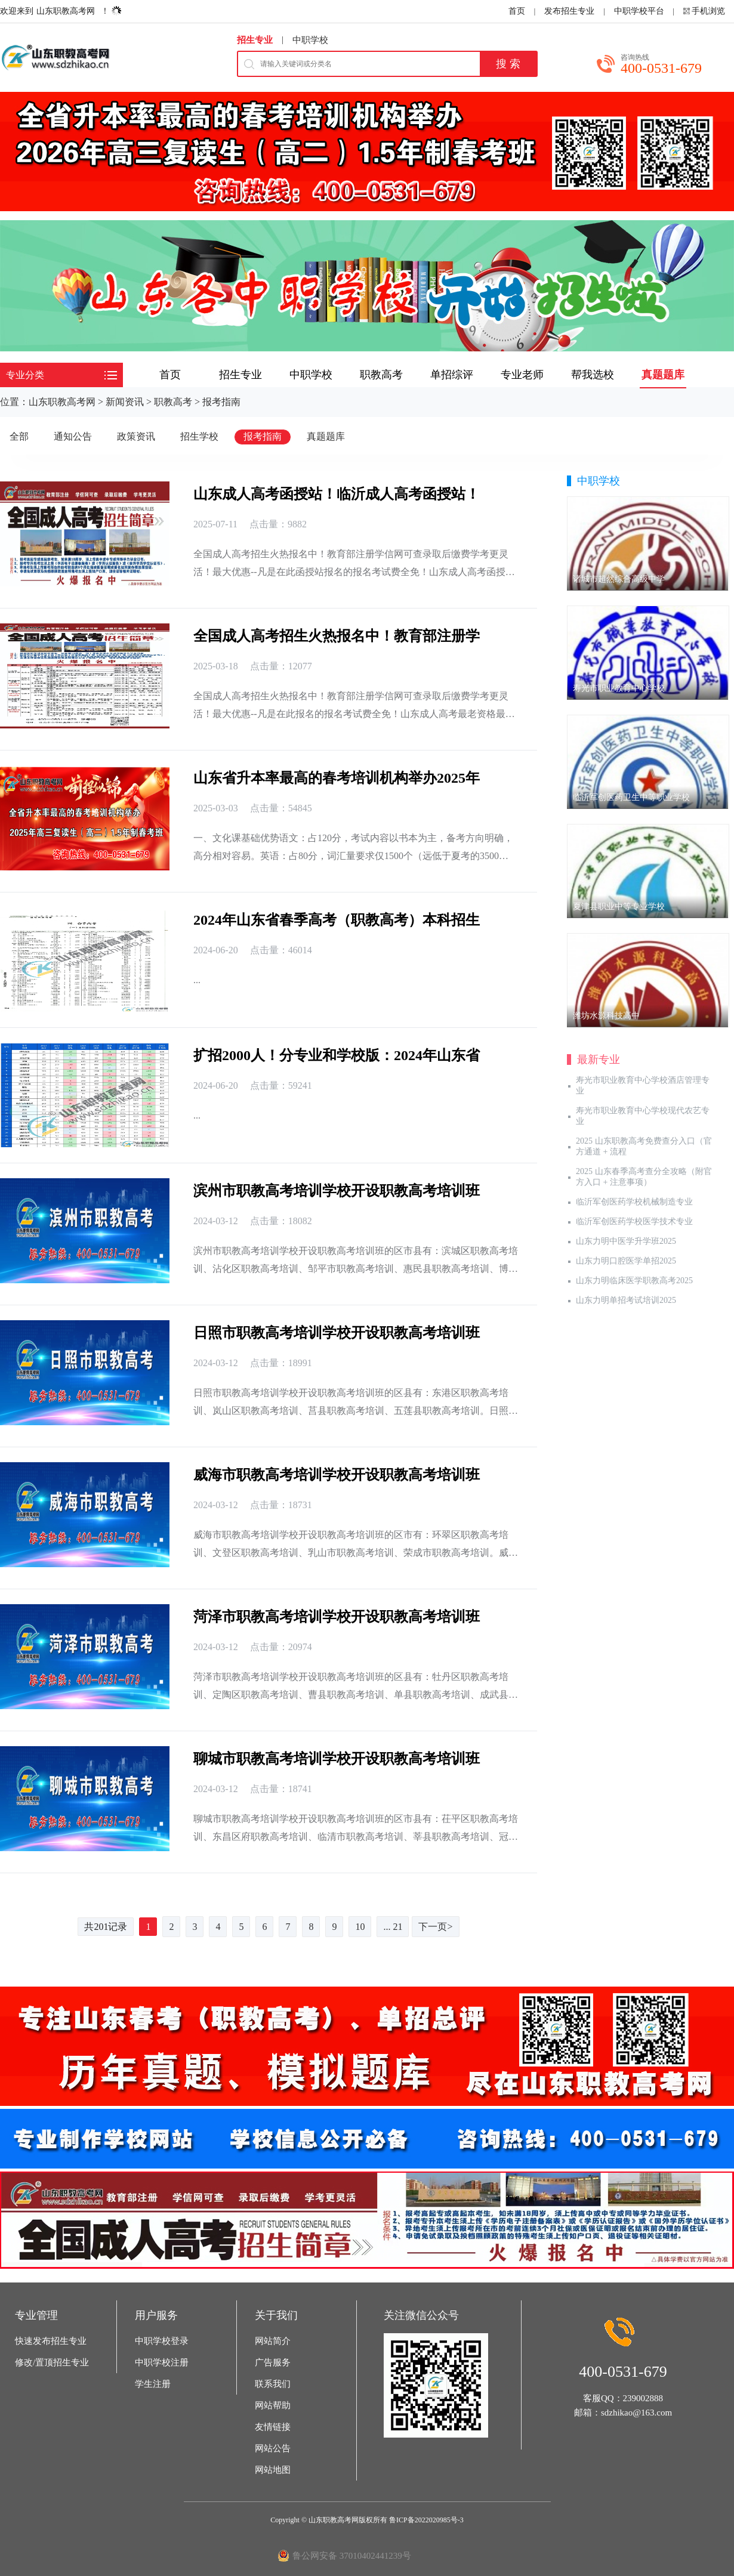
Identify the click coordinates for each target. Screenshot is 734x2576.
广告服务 (273, 2362)
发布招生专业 (569, 11)
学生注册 (153, 2384)
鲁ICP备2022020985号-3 (426, 2520)
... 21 (392, 1927)
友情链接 (273, 2427)
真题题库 (326, 436)
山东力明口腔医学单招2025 (626, 1260)
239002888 (643, 2398)
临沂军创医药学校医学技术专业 (634, 1221)
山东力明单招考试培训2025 (626, 1300)
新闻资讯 (125, 402)
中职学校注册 (162, 2362)
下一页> (435, 1927)
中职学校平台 (639, 11)
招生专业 (255, 40)
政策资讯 (136, 436)
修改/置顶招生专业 (52, 2362)
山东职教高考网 (65, 11)
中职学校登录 (162, 2341)
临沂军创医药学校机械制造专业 (634, 1201)
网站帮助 (273, 2405)
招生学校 (199, 436)
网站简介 (273, 2341)
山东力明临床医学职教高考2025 (634, 1280)
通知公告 (73, 436)
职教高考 (173, 402)
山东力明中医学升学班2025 (626, 1241)
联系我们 (273, 2384)
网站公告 (273, 2448)
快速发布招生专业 (51, 2341)
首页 (516, 11)
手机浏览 (708, 11)
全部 (19, 436)
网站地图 (273, 2470)
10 (360, 1927)
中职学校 (310, 40)
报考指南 (221, 402)
